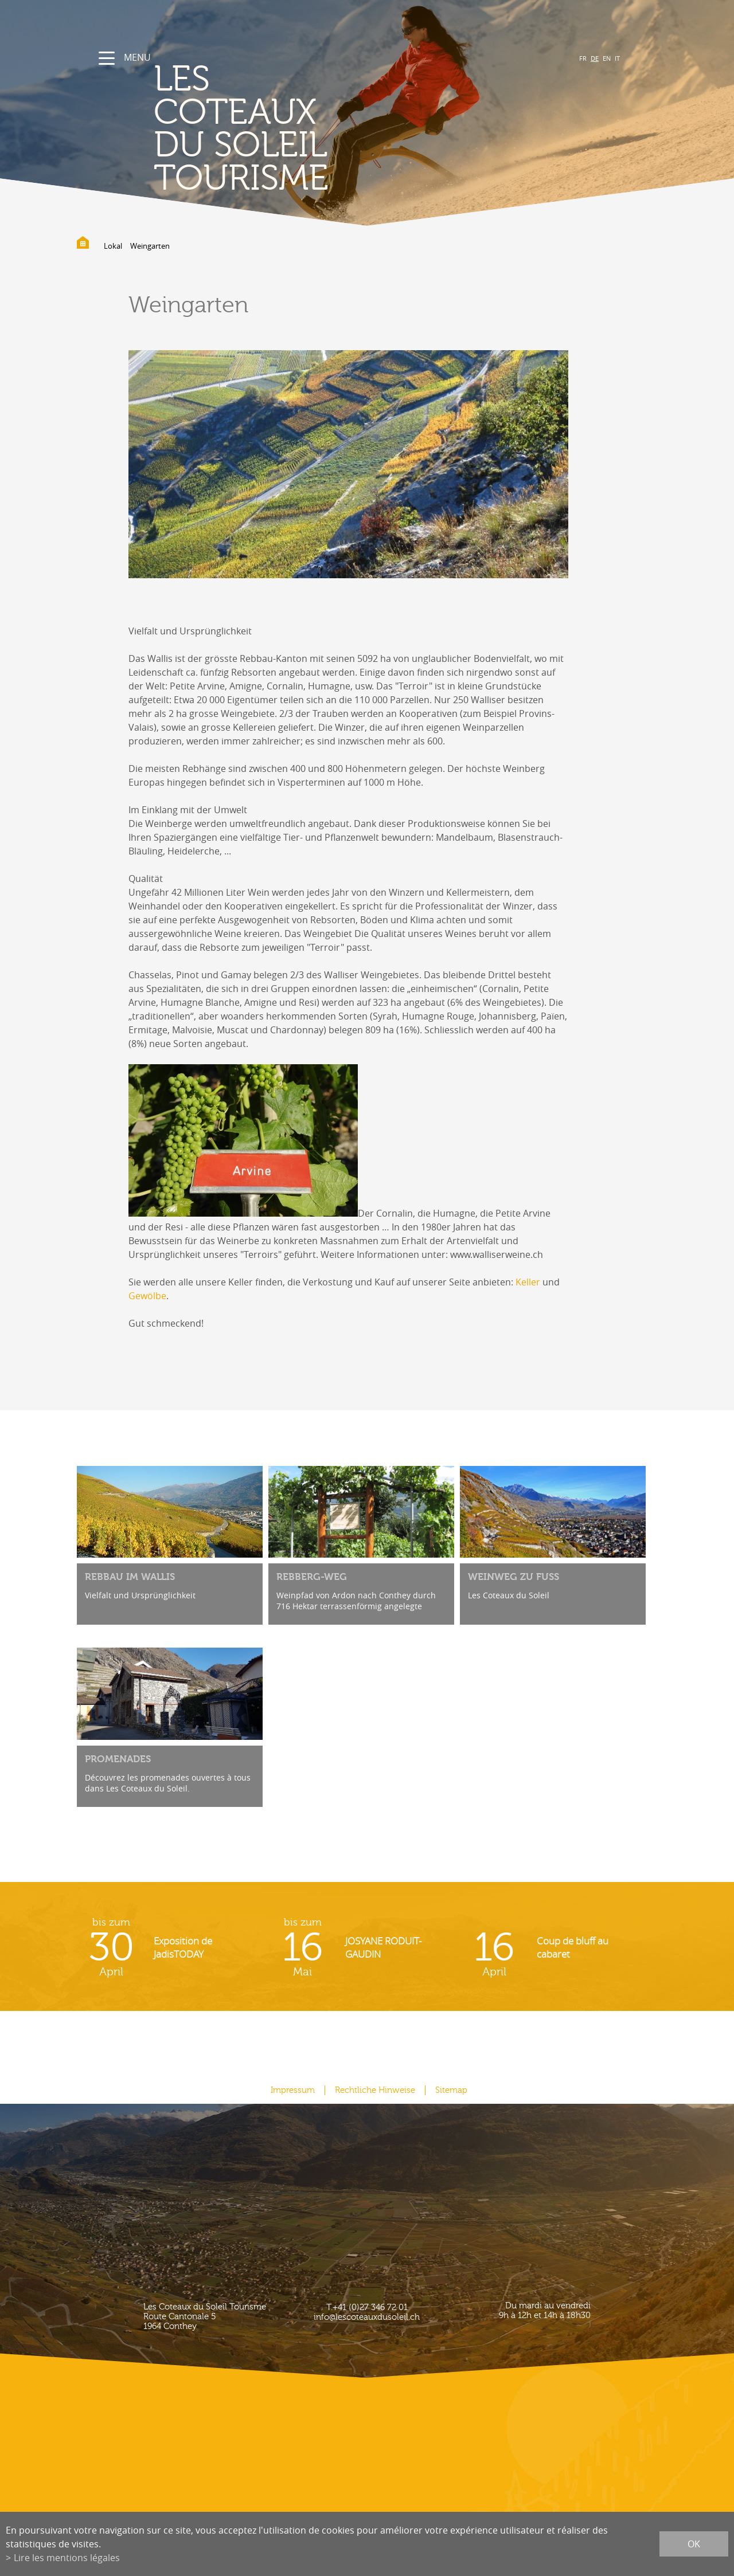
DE (595, 58)
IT (617, 58)
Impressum (293, 2090)
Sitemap (451, 2090)
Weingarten (150, 246)
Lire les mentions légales (67, 2557)
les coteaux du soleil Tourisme (241, 129)
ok (694, 2544)
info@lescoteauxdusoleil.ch (367, 2317)
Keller (528, 1282)
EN (607, 58)
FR (583, 58)
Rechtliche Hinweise (375, 2090)
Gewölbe (147, 1295)
